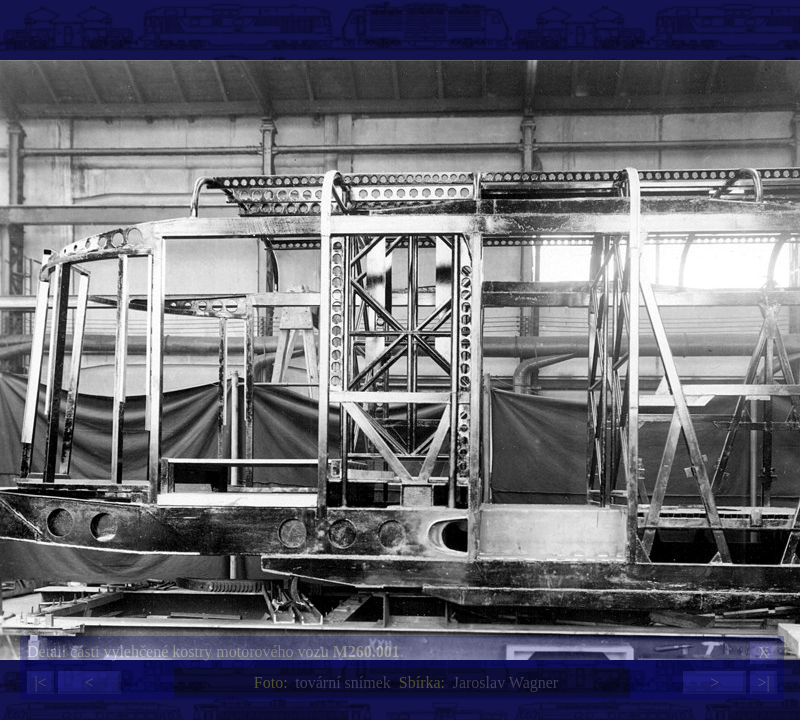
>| (763, 682)
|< (40, 682)
